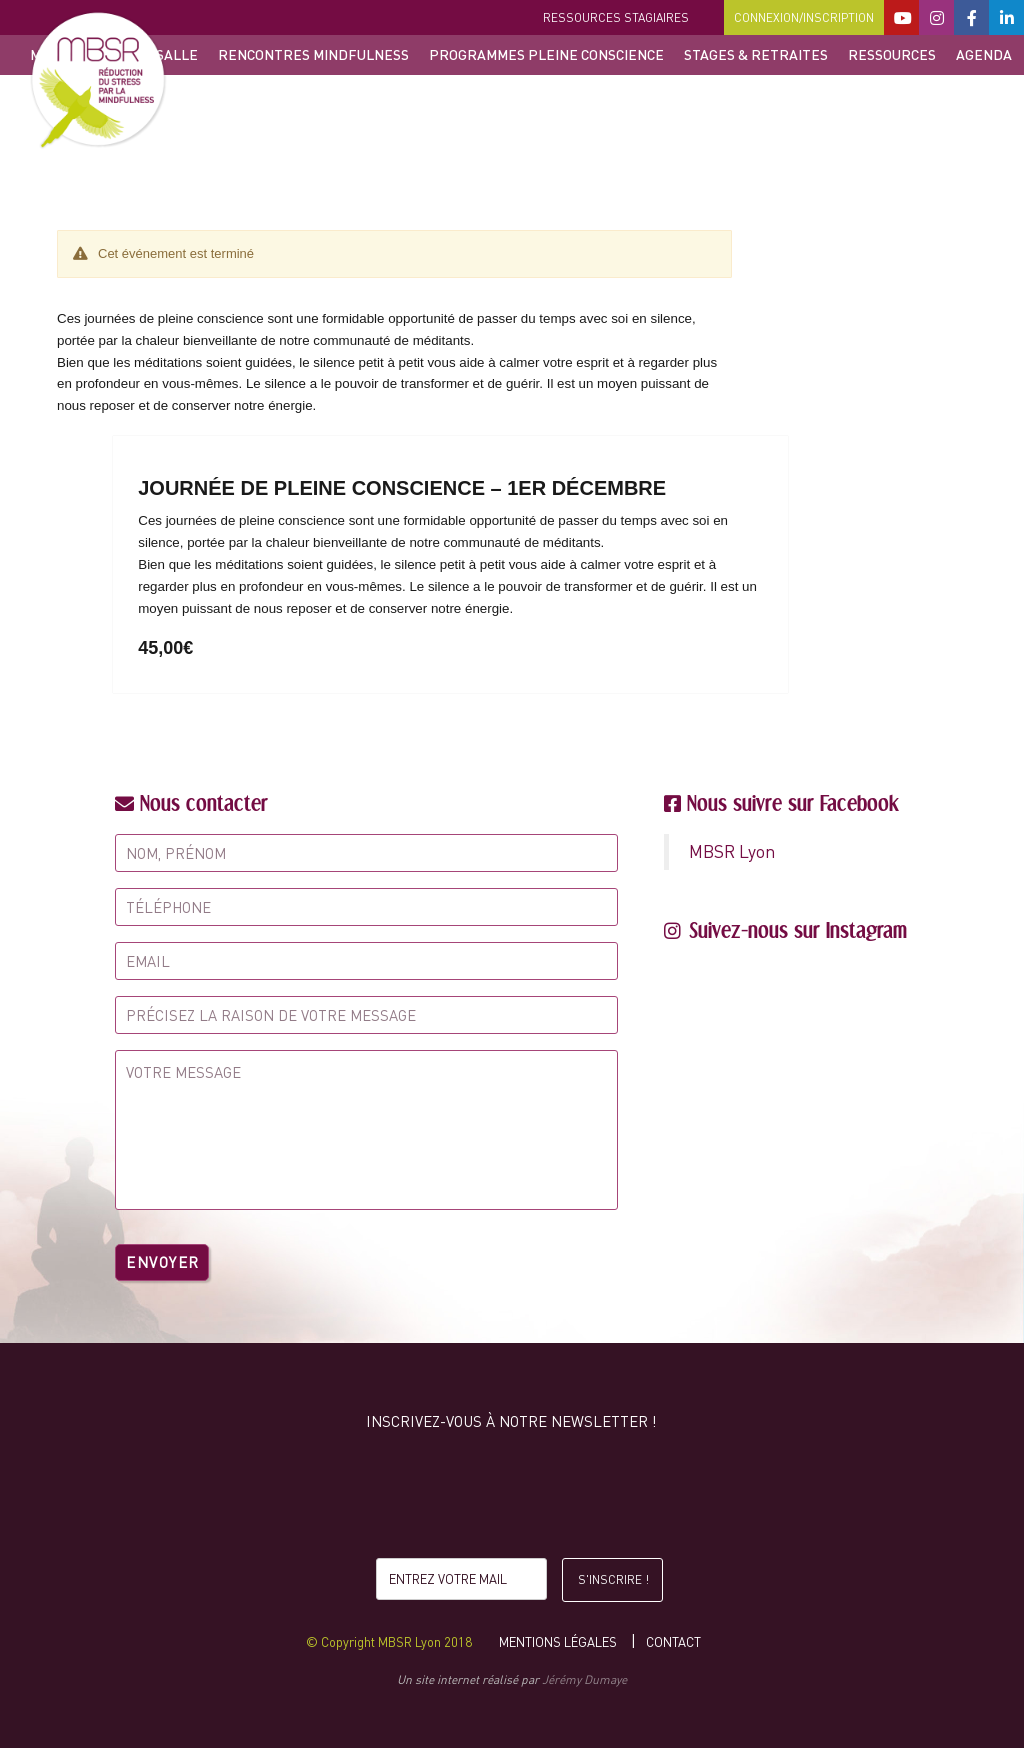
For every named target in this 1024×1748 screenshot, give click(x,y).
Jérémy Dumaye (584, 1679)
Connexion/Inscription (804, 17)
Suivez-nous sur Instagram (798, 930)
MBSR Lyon (732, 851)
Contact (673, 1642)
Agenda (984, 54)
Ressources (892, 54)
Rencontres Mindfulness (313, 54)
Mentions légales (558, 1642)
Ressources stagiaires (616, 17)
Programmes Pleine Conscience (546, 54)
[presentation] (511, 1499)
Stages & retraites (756, 54)
